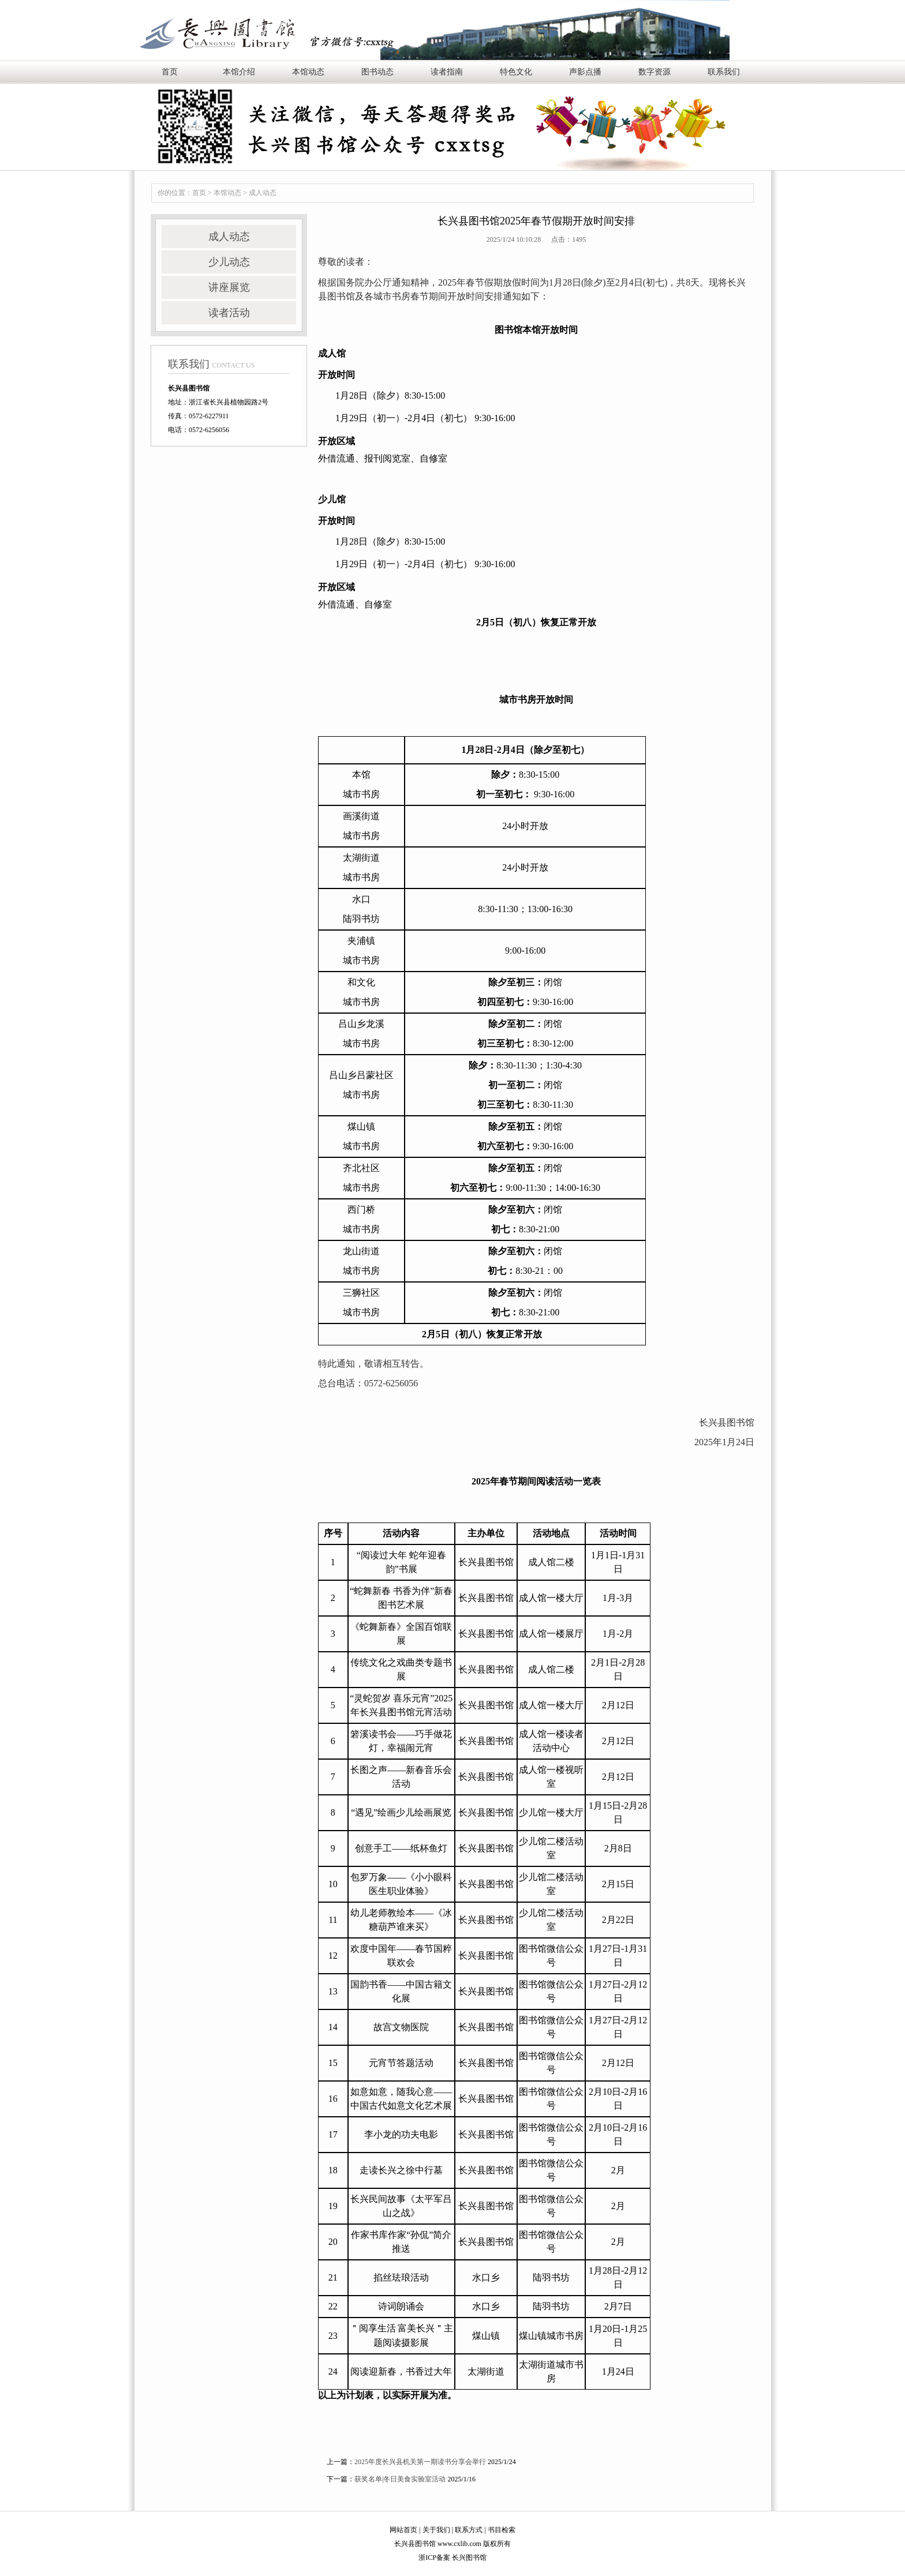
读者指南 (447, 72)
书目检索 (501, 2530)
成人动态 (262, 193)
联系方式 (469, 2530)
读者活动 (229, 312)
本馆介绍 (239, 72)
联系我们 (724, 72)
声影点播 (585, 72)
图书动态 (377, 72)
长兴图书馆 (469, 2557)
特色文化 (516, 72)
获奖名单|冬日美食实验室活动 (400, 2479)
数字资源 (654, 72)
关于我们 (436, 2530)
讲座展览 (229, 287)
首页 (170, 72)
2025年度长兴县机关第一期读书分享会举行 (420, 2462)
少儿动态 (229, 262)
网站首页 (403, 2530)
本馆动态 (308, 72)
